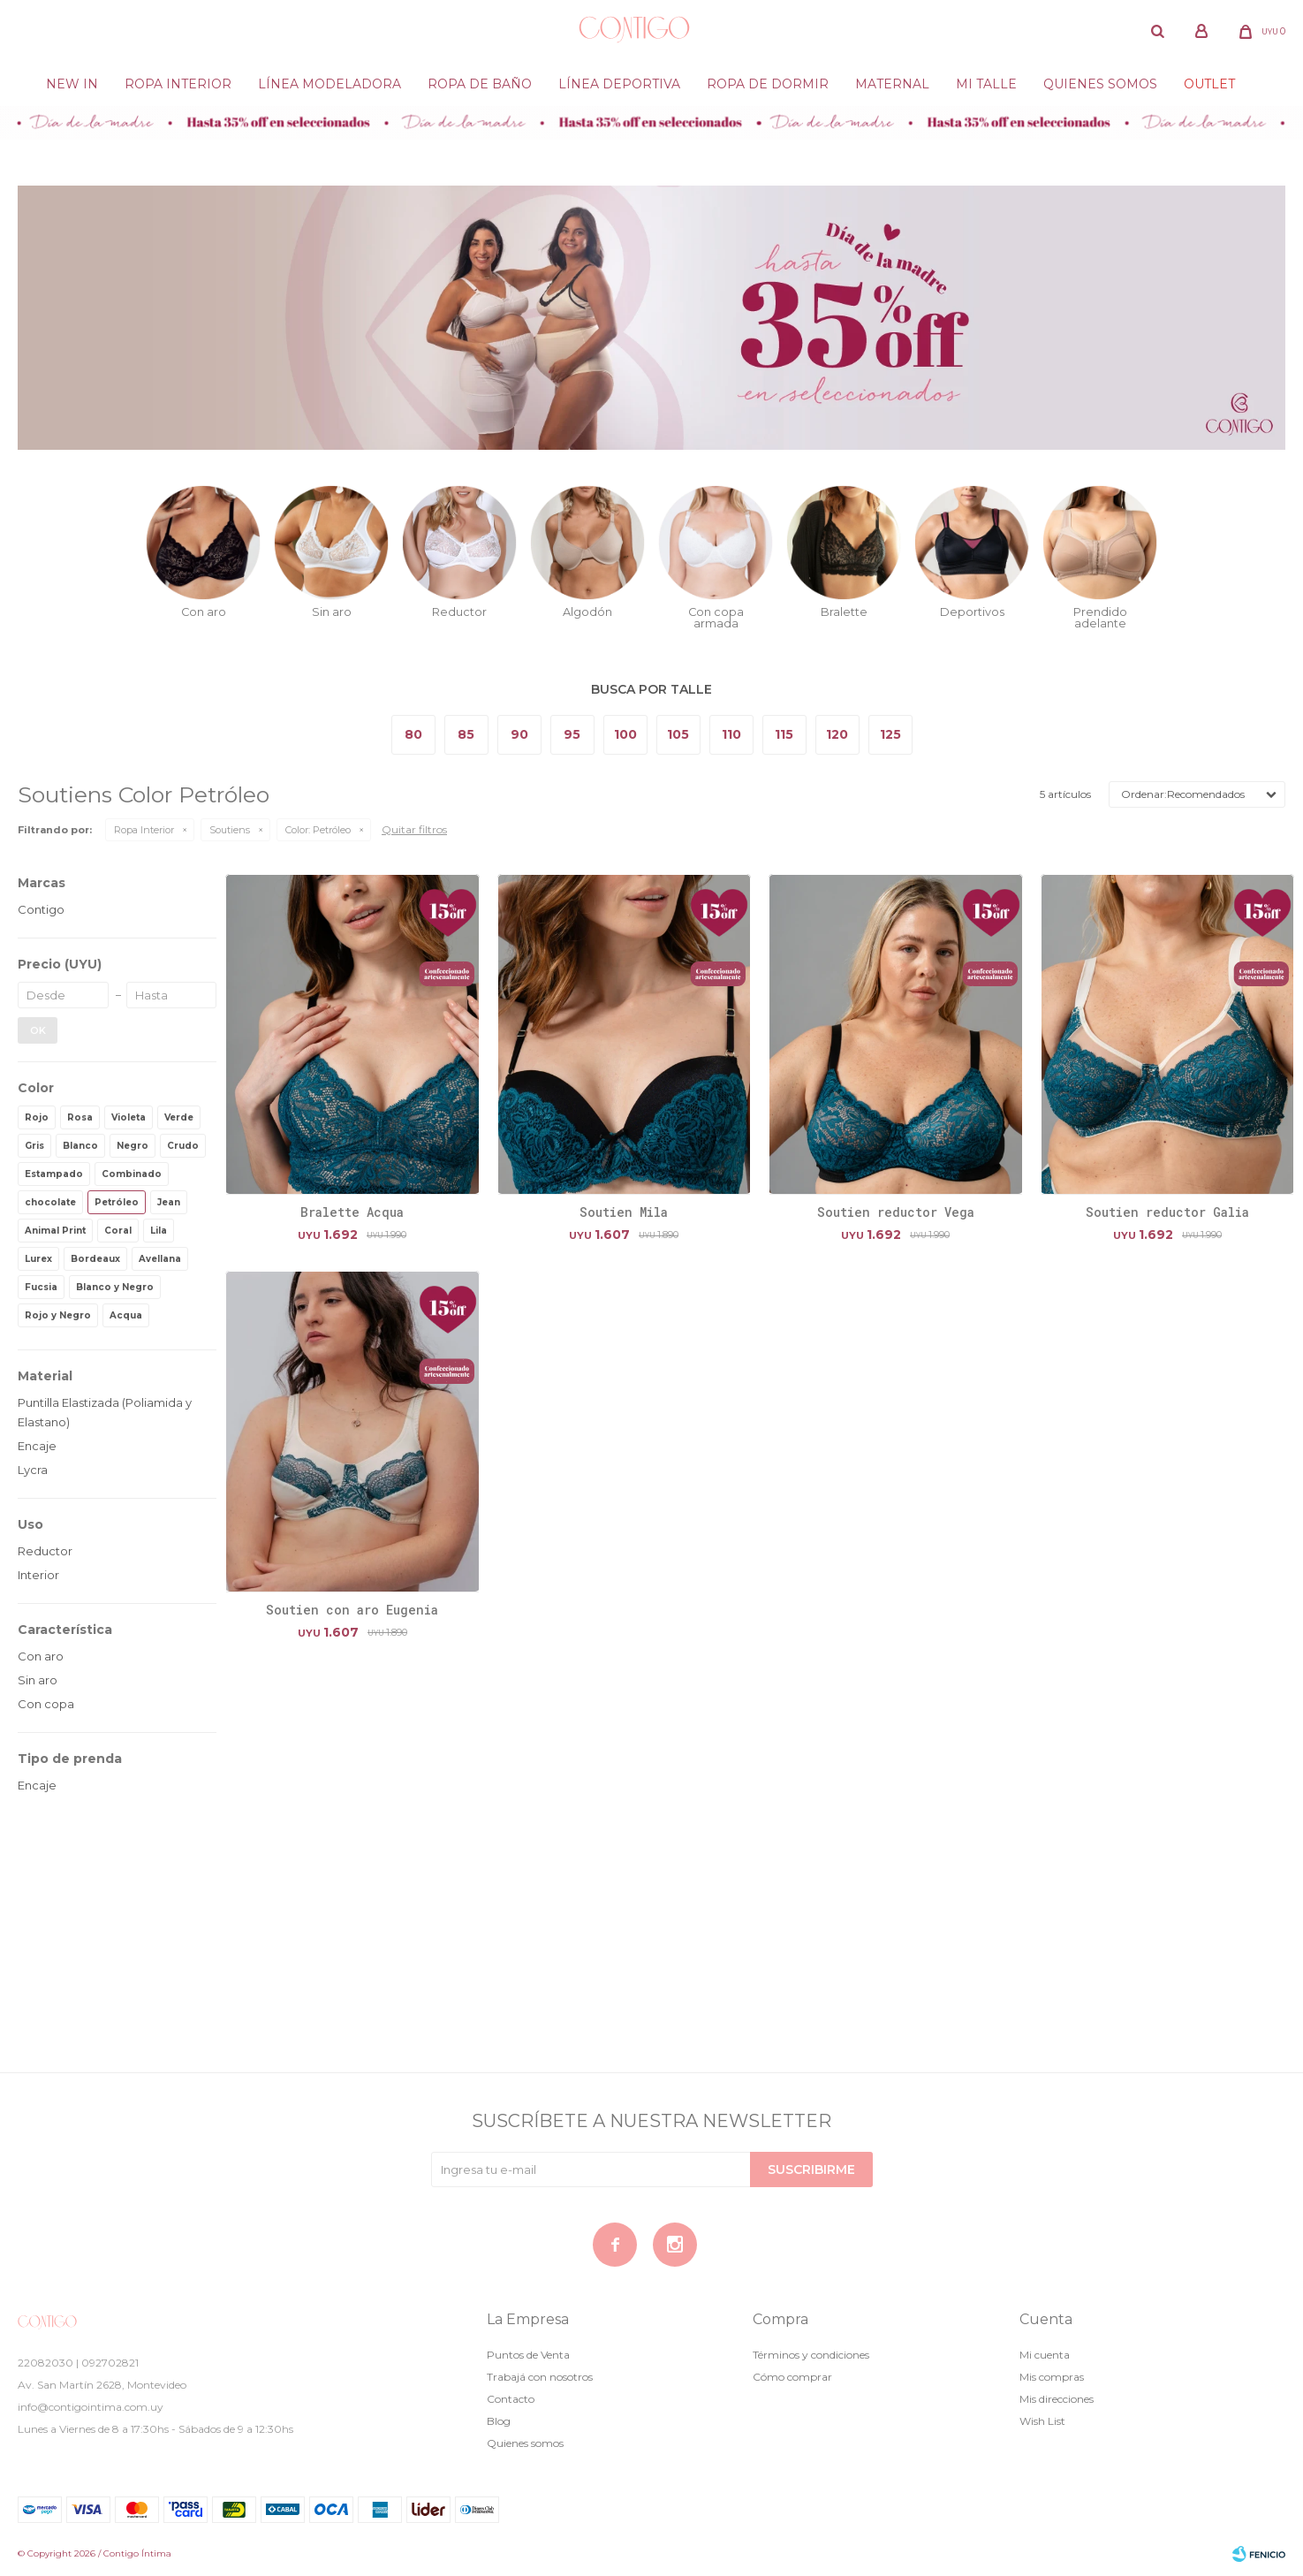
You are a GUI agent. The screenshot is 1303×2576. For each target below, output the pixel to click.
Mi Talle (986, 84)
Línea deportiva (619, 84)
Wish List (1042, 2421)
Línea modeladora (329, 84)
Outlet (1209, 84)
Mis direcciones (1056, 2398)
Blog (499, 2421)
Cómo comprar (792, 2376)
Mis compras (1051, 2376)
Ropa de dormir (768, 84)
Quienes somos (1100, 84)
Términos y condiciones (811, 2354)
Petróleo (318, 830)
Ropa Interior (178, 84)
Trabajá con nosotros (540, 2376)
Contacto (510, 2398)
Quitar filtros (414, 829)
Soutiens (229, 830)
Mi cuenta (1044, 2354)
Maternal (892, 84)
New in (72, 84)
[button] (1157, 31)
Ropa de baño (480, 84)
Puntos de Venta (528, 2354)
